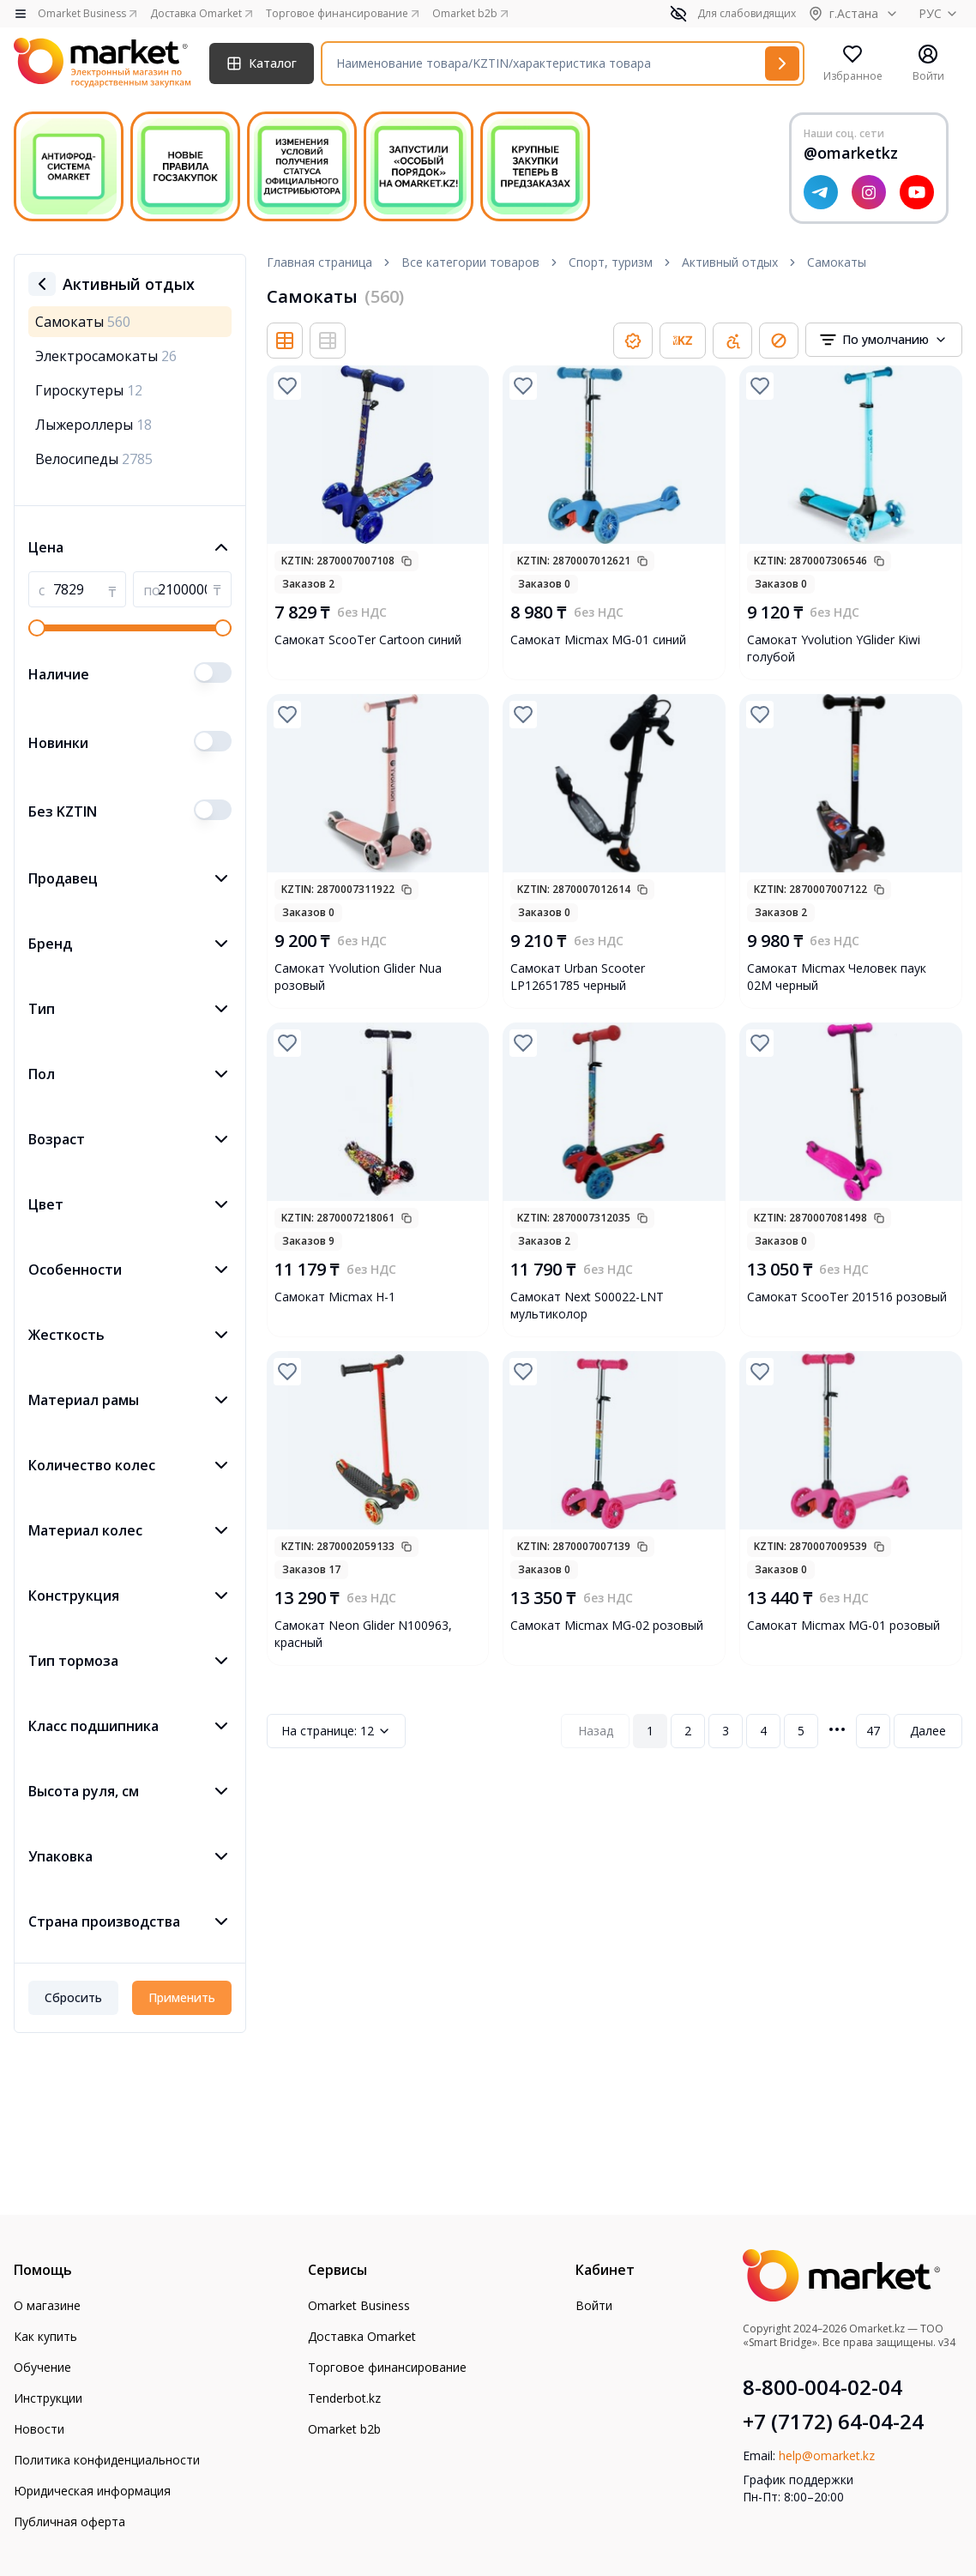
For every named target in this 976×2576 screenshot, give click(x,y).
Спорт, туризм (611, 262)
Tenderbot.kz (344, 2398)
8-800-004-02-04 (822, 2387)
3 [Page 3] (725, 1730)
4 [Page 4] (763, 1730)
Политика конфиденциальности (107, 2460)
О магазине (47, 2305)
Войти (593, 2305)
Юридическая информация (92, 2490)
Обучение (42, 2367)
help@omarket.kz (827, 2455)
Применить (181, 1997)
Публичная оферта (69, 2521)
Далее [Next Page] (928, 1730)
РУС (940, 13)
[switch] (213, 672)
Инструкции (48, 2398)
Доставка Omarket (362, 2336)
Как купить (45, 2336)
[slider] (36, 627)
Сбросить (73, 1997)
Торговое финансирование (387, 2367)
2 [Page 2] (687, 1730)
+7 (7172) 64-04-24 (833, 2421)
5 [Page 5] (801, 1730)
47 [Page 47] (873, 1730)
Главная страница (319, 262)
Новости (39, 2429)
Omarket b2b (344, 2429)
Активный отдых (730, 262)
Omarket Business (359, 2305)
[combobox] (883, 340)
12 (336, 1731)
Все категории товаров (470, 262)
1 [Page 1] (650, 1730)
